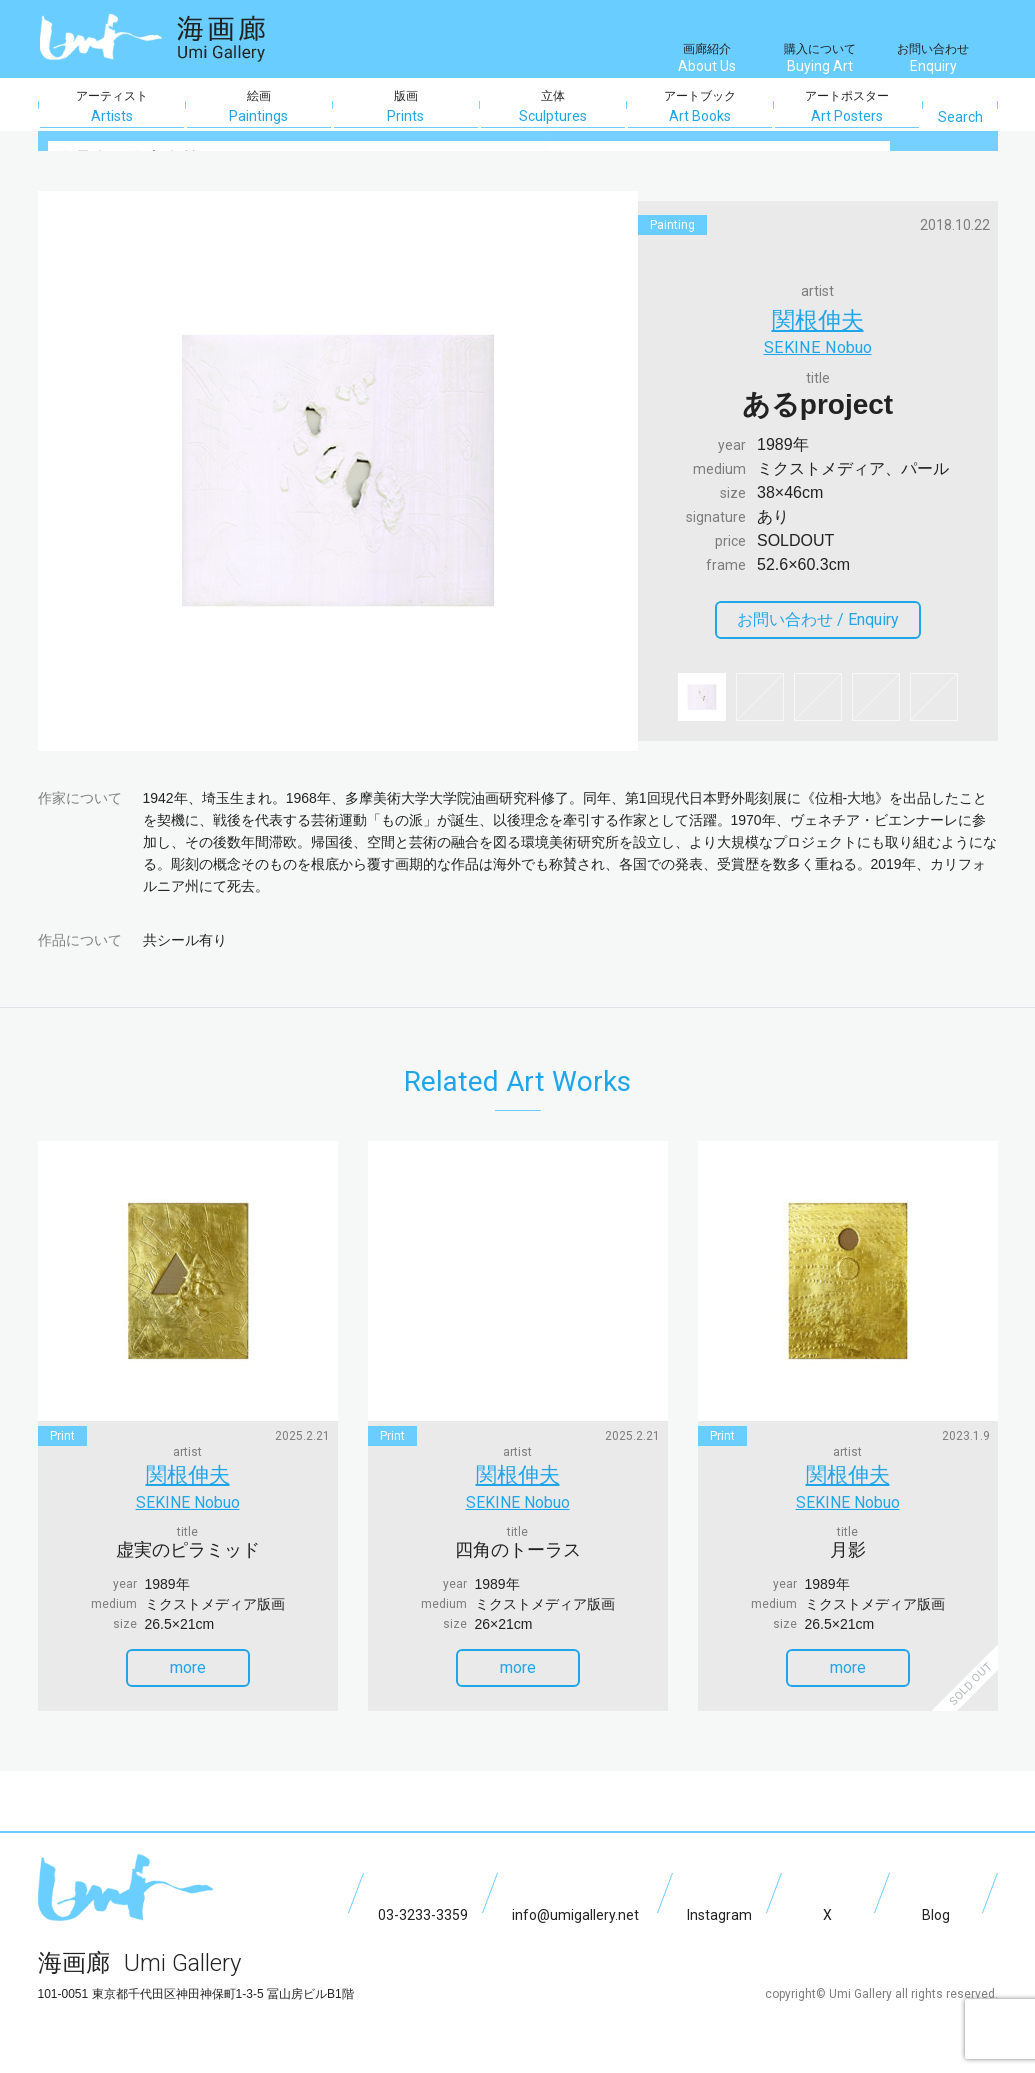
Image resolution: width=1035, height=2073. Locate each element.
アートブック (700, 107)
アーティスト (112, 107)
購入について (820, 60)
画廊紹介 (707, 60)
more (207, 1657)
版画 (406, 107)
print (62, 1436)
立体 (553, 107)
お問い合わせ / (826, 623)
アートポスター (847, 107)
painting (672, 225)
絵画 (259, 107)
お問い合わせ (933, 60)
